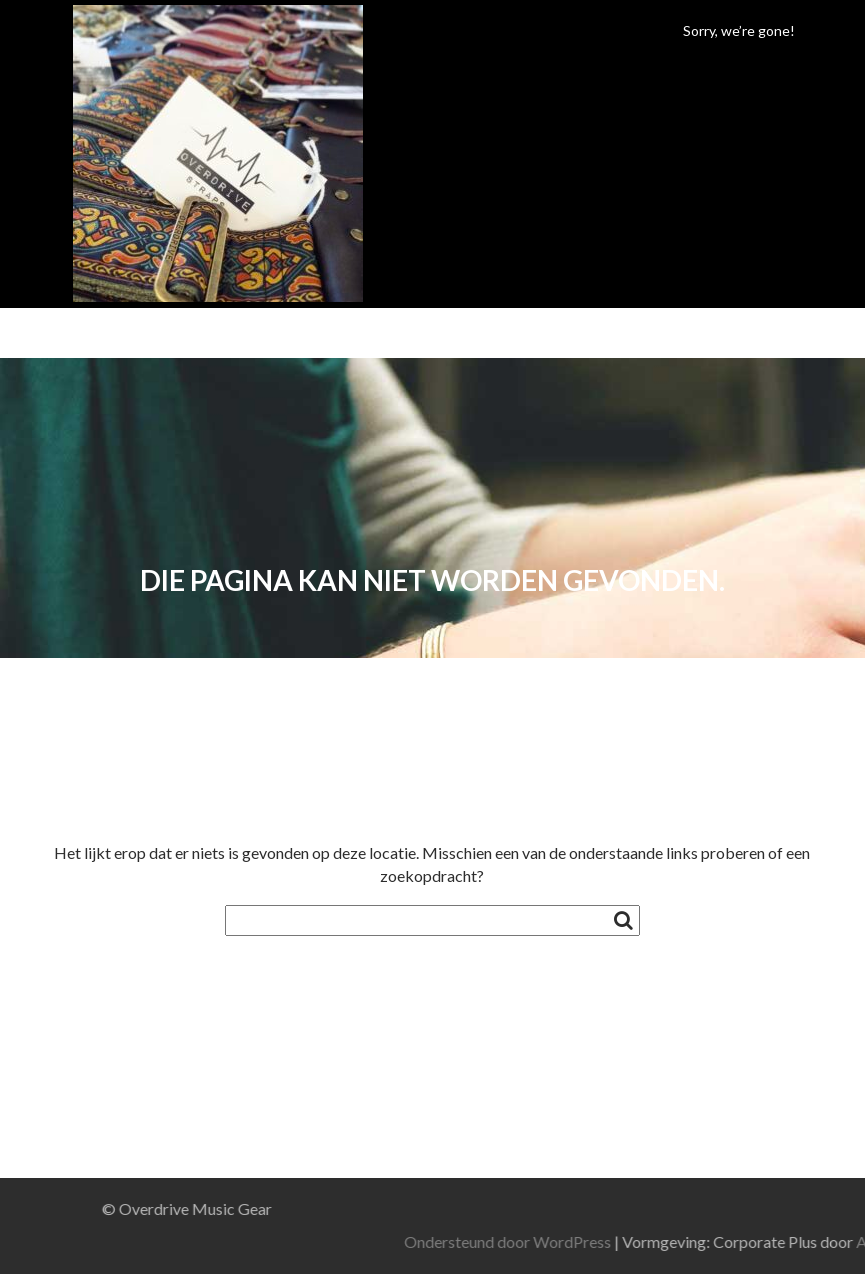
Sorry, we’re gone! (739, 30)
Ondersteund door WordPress (660, 1241)
